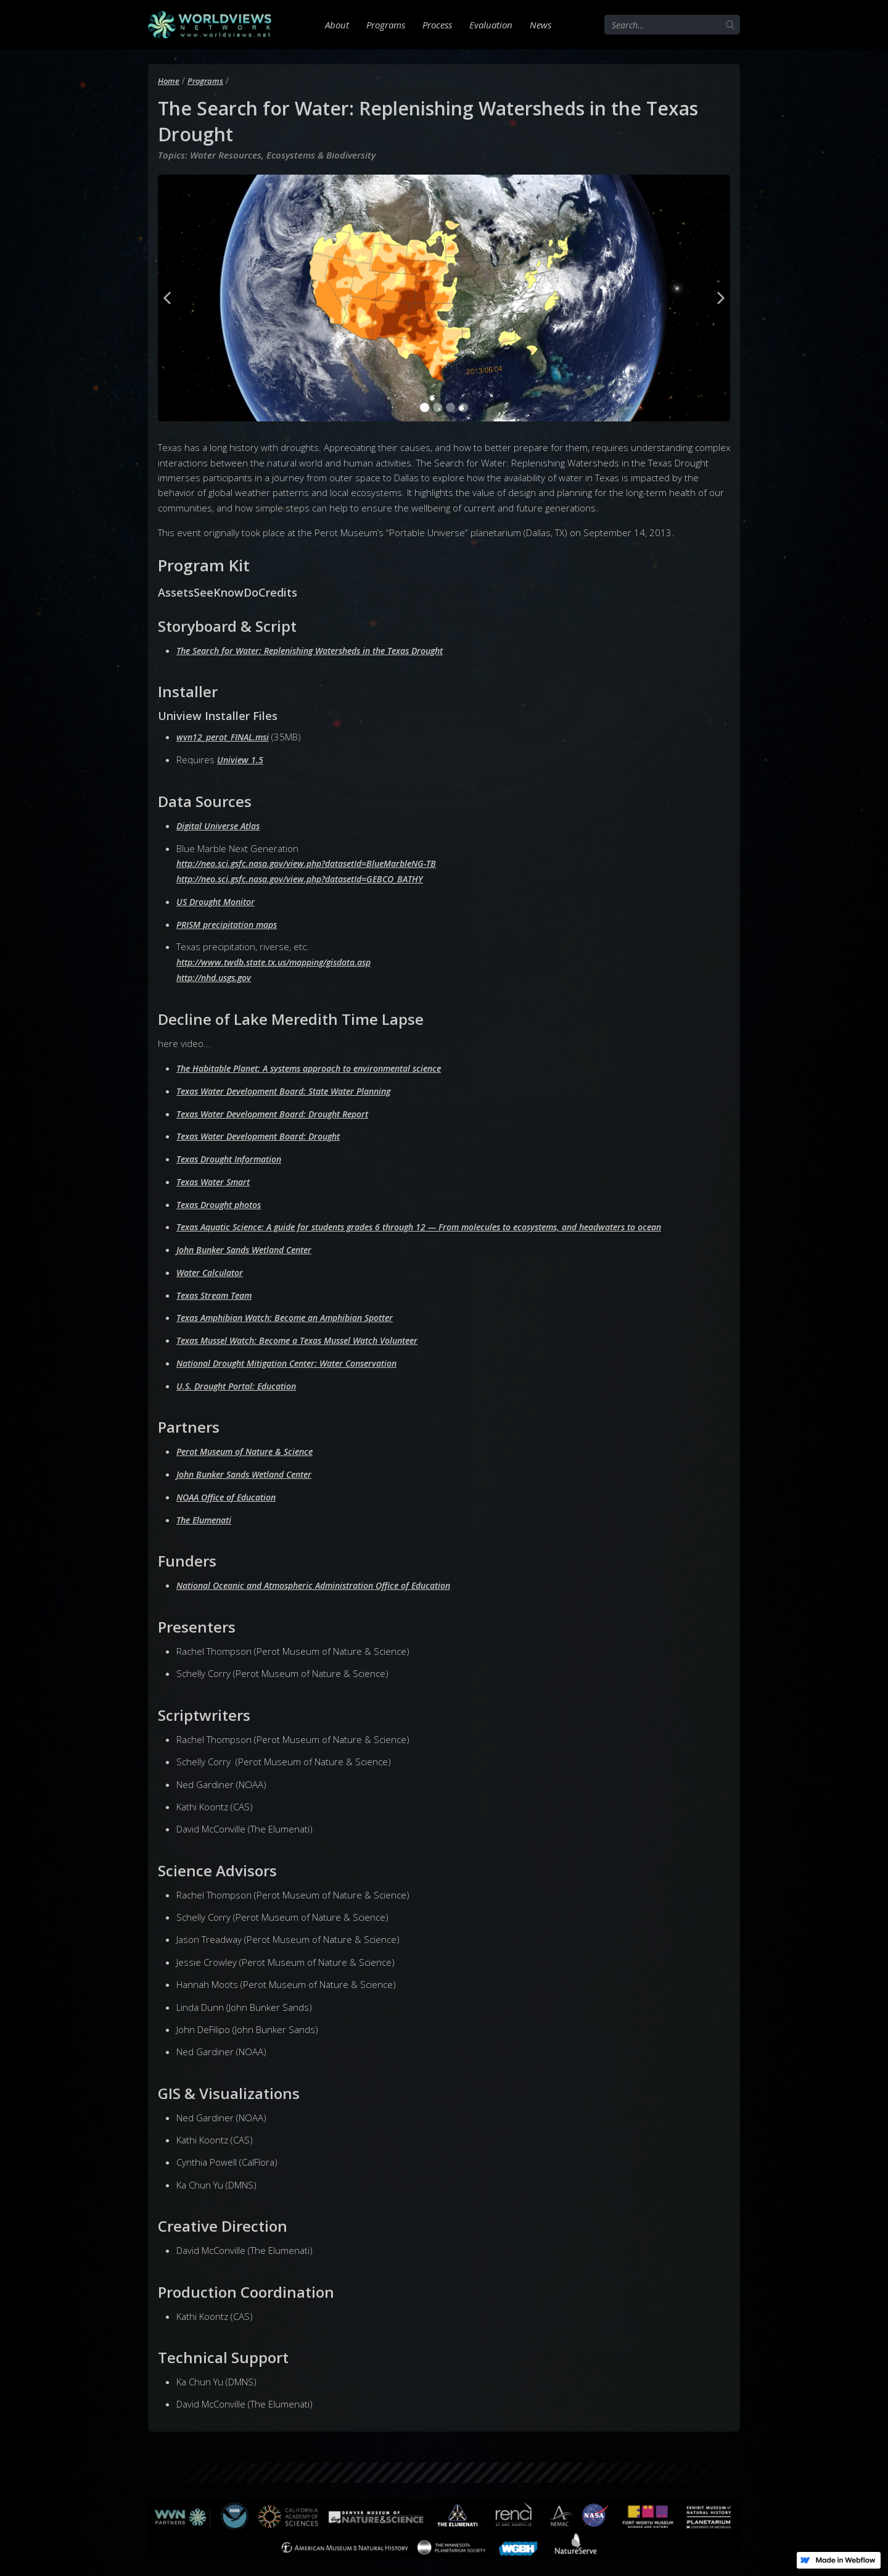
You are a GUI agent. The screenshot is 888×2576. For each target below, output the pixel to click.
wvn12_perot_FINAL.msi (225, 737)
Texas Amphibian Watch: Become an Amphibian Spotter (295, 1312)
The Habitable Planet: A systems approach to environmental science (321, 1065)
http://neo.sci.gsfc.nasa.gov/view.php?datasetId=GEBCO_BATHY (311, 877)
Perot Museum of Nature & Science (250, 1445)
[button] (167, 298)
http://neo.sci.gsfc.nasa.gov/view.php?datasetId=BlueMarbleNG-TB (319, 862)
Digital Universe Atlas (221, 825)
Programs (385, 25)
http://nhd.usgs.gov (218, 975)
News (540, 25)
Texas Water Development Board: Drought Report (282, 1110)
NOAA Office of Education (230, 1490)
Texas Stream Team (218, 1289)
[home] (209, 24)
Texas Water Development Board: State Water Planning (294, 1088)
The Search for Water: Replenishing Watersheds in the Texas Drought (323, 650)
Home (169, 80)
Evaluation (490, 25)
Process (437, 25)
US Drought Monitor (219, 899)
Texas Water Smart (217, 1177)
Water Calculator (212, 1267)
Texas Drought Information (234, 1155)
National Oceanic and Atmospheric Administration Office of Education (326, 1578)
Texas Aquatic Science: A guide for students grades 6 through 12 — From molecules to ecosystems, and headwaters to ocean (442, 1222)
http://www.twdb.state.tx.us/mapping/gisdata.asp (284, 959)
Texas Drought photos (223, 1200)
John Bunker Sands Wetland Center (251, 1245)
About (337, 25)
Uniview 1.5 (241, 759)
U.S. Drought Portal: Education (241, 1379)
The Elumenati (206, 1512)
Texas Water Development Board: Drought (266, 1133)
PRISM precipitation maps (231, 922)
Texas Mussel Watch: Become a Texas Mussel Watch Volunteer (309, 1334)
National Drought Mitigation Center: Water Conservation (297, 1357)
